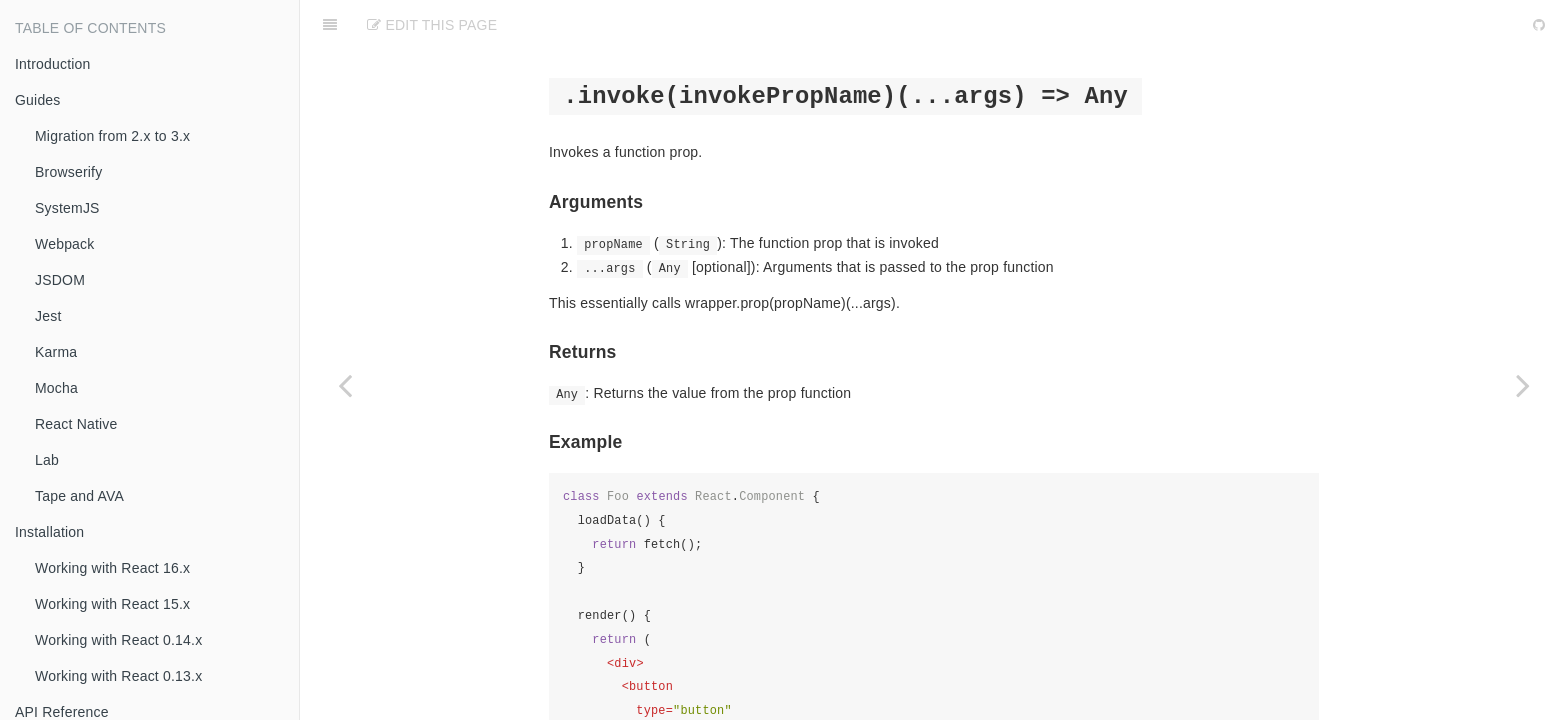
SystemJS (67, 208)
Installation (49, 532)
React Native (76, 424)
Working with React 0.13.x (118, 676)
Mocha (56, 388)
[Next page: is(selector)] (1523, 385)
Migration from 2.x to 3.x (112, 136)
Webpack (65, 244)
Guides (38, 100)
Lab (47, 460)
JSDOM (60, 280)
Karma (56, 352)
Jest (48, 316)
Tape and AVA (79, 496)
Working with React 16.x (112, 568)
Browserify (68, 172)
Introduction (53, 64)
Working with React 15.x (112, 604)
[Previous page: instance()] (345, 385)
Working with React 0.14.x (118, 640)
